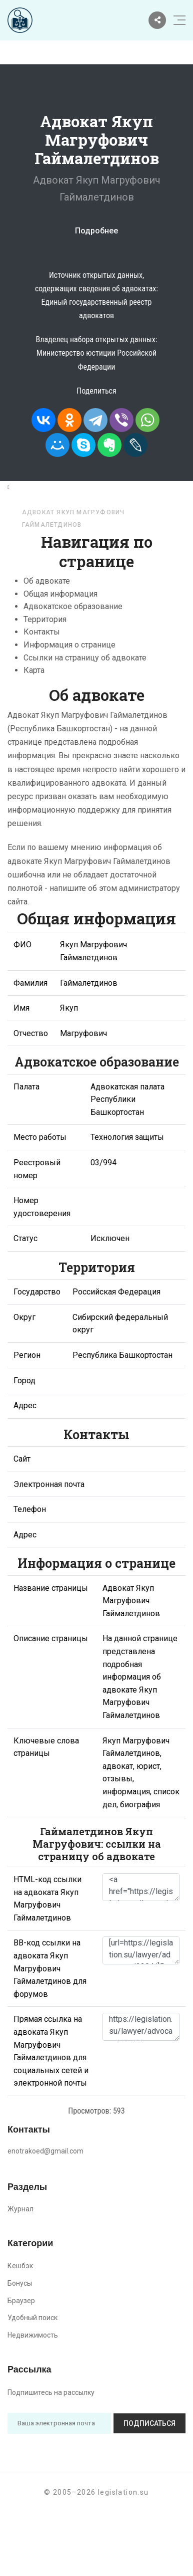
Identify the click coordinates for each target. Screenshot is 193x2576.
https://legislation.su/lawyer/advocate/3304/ (141, 2027)
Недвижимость (33, 2335)
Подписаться (150, 2423)
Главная (28, 486)
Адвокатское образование (73, 606)
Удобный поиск (33, 2318)
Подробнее (96, 230)
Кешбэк (20, 2266)
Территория (45, 619)
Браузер (21, 2301)
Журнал (21, 2209)
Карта (34, 670)
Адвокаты (77, 486)
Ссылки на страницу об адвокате (85, 657)
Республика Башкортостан (74, 499)
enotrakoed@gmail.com (46, 2151)
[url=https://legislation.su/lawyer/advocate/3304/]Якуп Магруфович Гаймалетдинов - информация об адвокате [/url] (141, 1950)
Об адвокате (47, 581)
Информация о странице (70, 644)
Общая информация (61, 594)
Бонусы (20, 2283)
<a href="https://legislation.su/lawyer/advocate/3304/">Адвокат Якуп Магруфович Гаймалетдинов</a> (141, 1887)
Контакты (42, 632)
